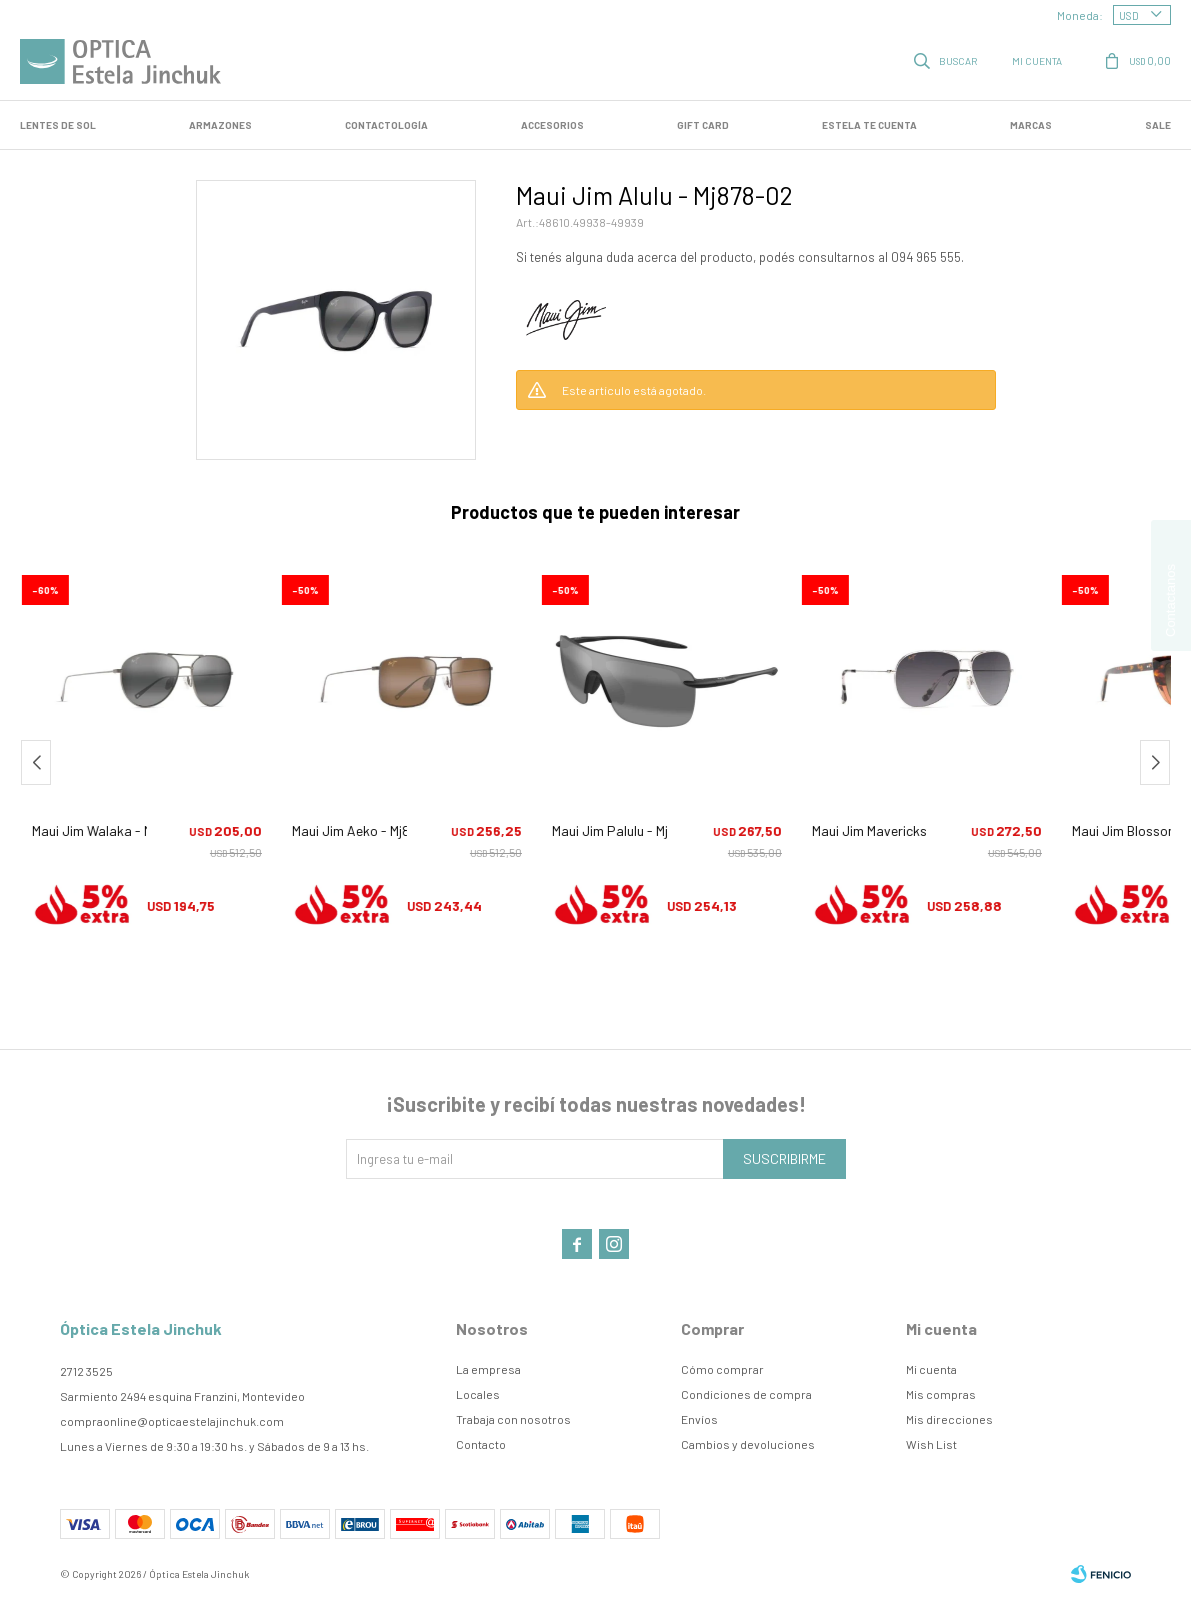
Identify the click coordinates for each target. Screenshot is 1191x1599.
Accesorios (552, 125)
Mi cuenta (931, 1369)
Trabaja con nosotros (513, 1419)
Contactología (386, 125)
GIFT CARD (703, 125)
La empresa (488, 1369)
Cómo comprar (722, 1369)
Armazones (220, 125)
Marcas (1031, 125)
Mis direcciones (949, 1419)
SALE (1158, 125)
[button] (947, 60)
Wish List (931, 1444)
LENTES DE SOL (58, 125)
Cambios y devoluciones (748, 1444)
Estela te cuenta (869, 125)
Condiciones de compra (746, 1394)
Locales (478, 1394)
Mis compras (941, 1394)
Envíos (699, 1419)
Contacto (481, 1444)
